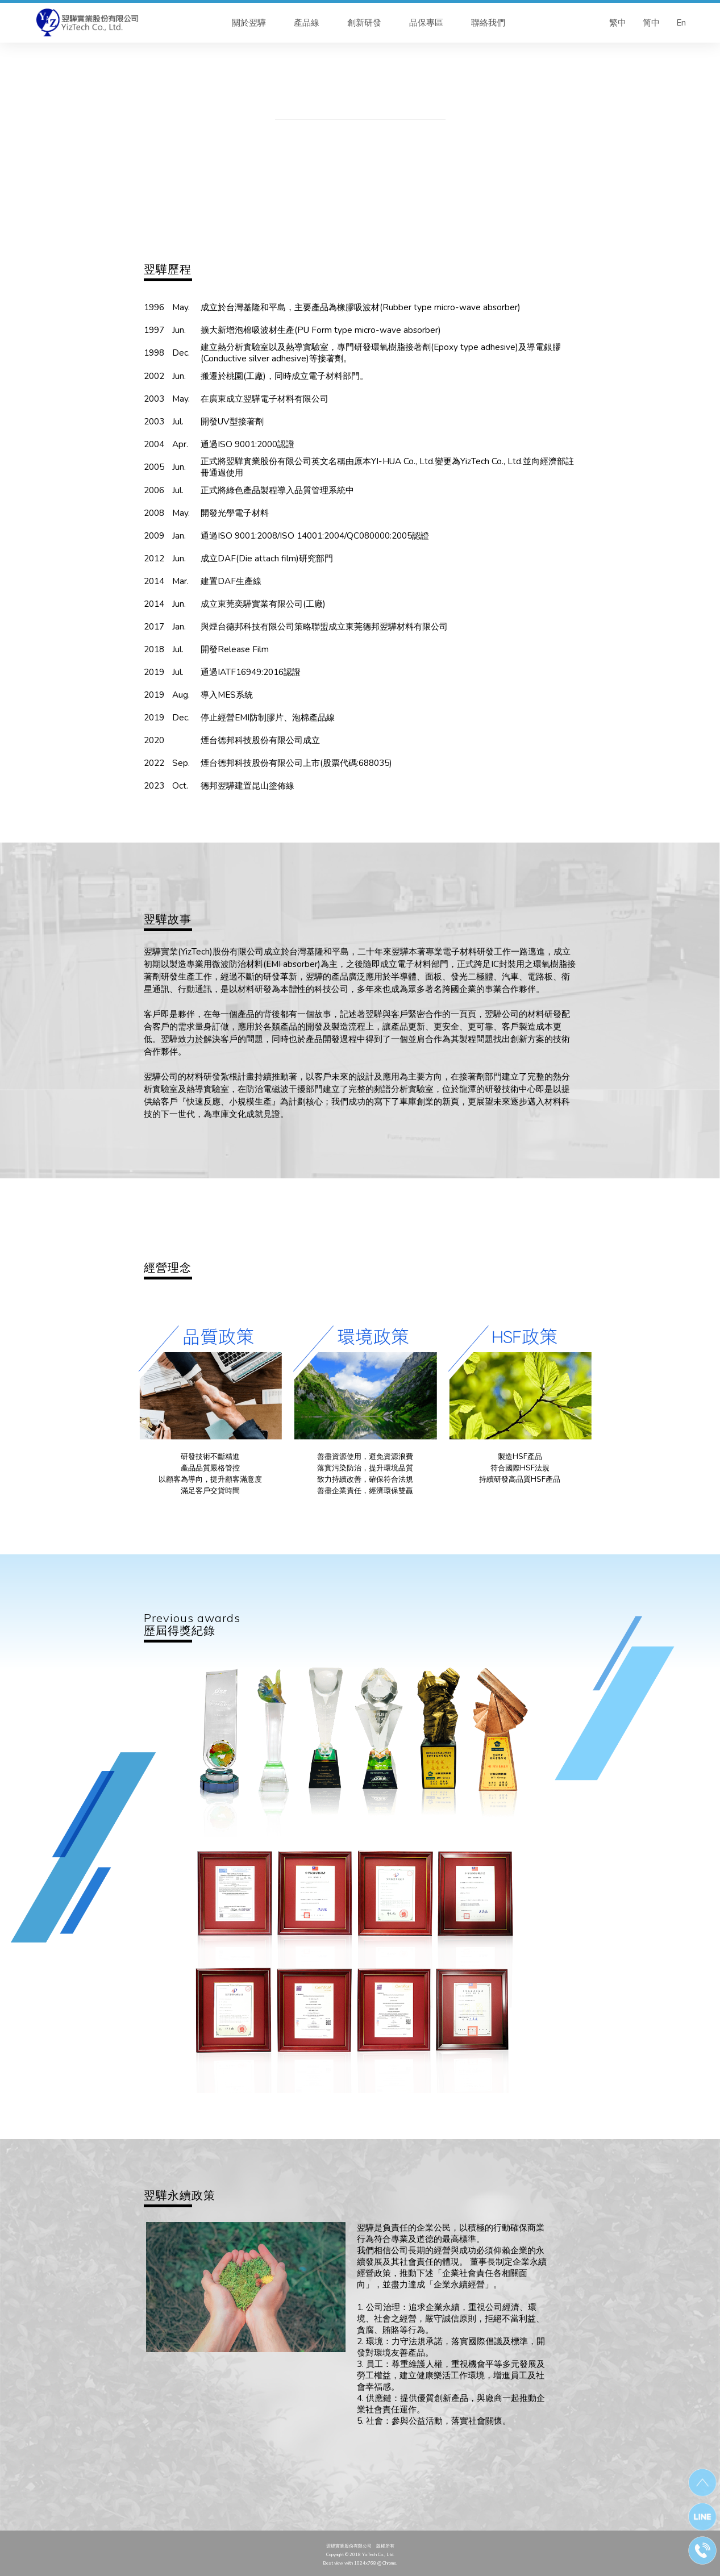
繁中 (617, 22)
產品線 (306, 22)
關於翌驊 (249, 22)
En (681, 22)
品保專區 (426, 22)
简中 (651, 22)
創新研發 (364, 22)
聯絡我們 (488, 22)
